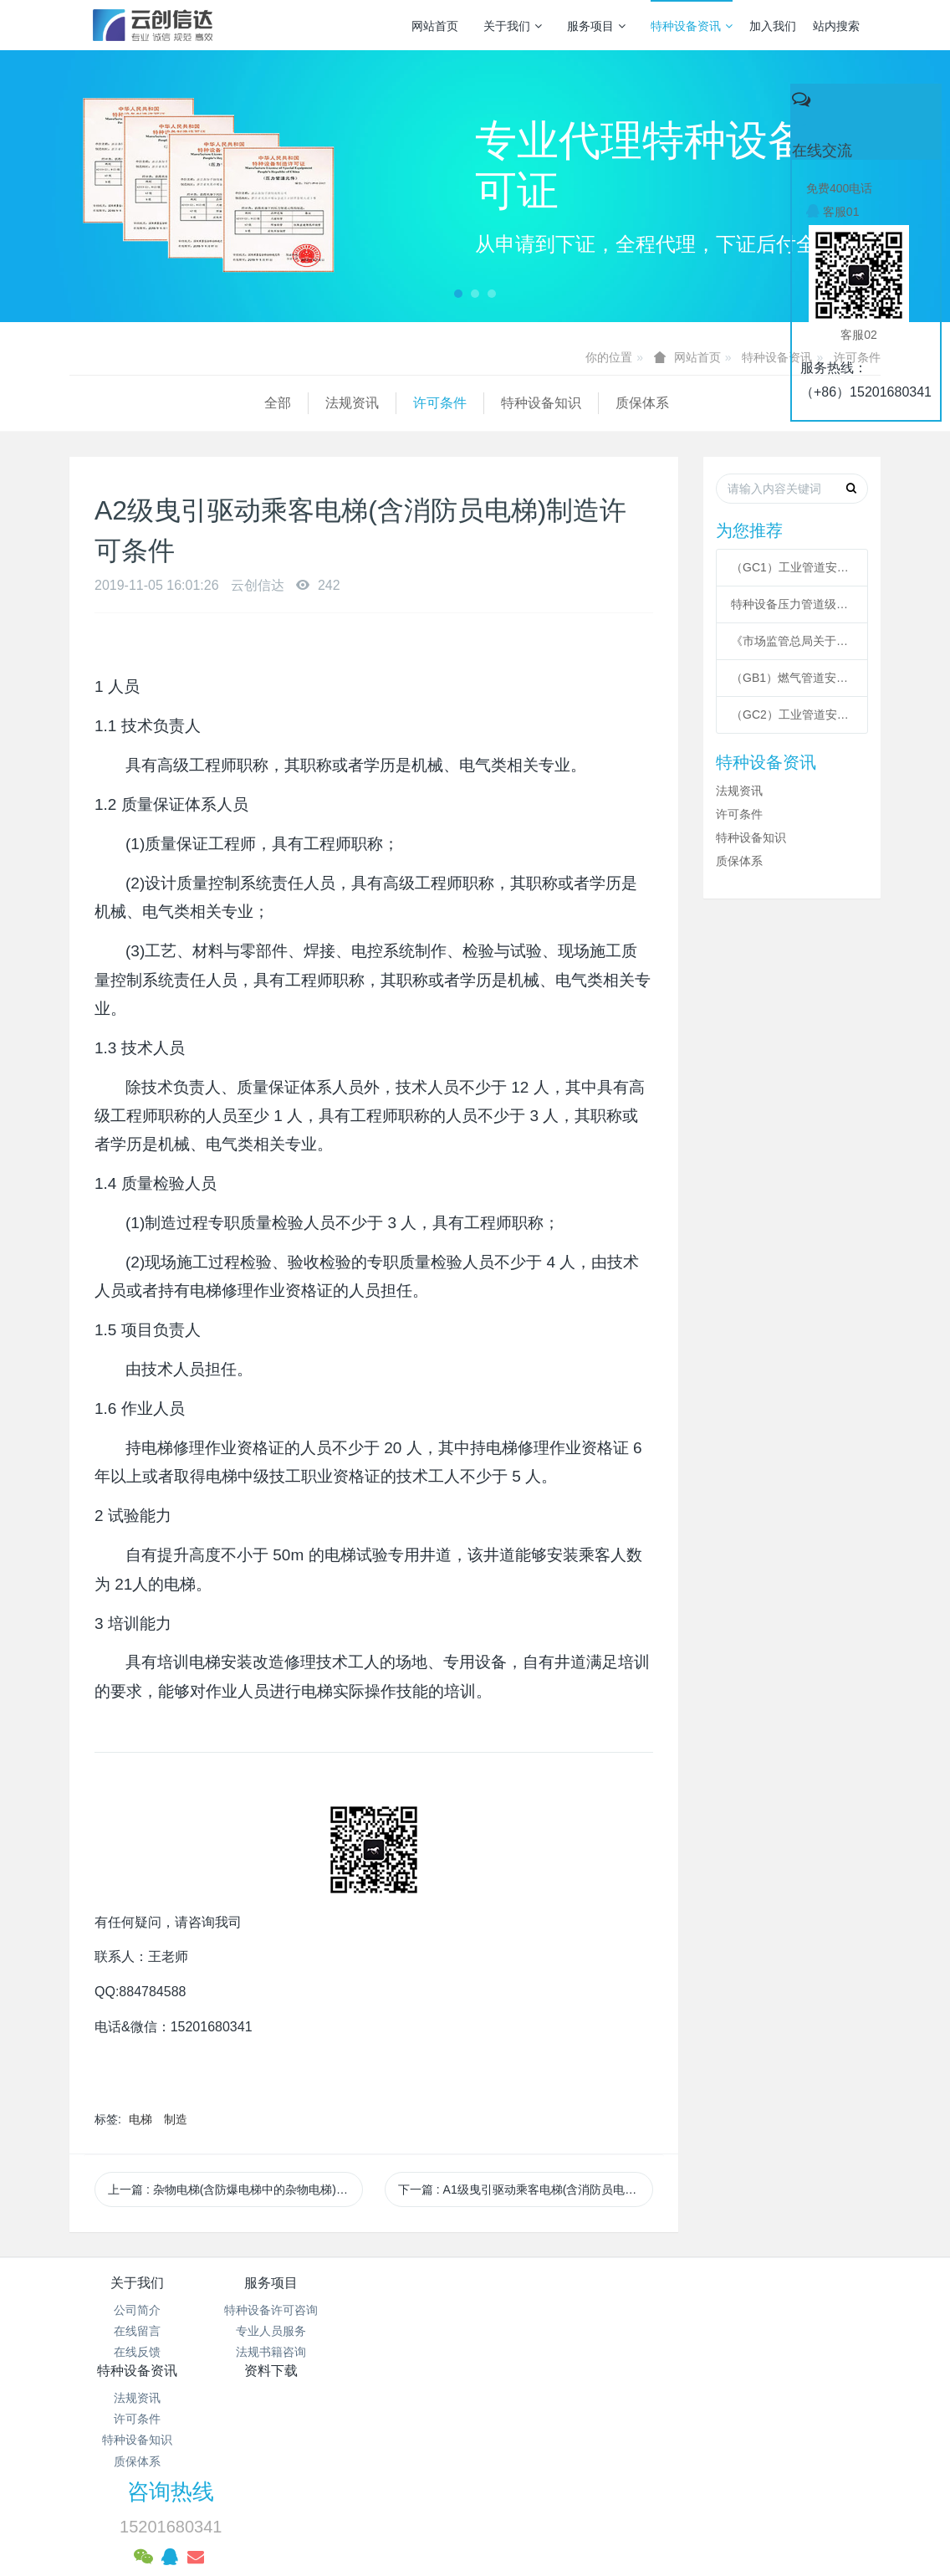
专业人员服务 (272, 2331)
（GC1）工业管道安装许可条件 (792, 567)
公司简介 (137, 2310)
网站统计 (475, 2462)
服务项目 (596, 26)
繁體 (475, 2536)
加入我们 (772, 26)
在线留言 (137, 2331)
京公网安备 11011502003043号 (475, 2441)
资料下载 (542, 2283)
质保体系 (447, 403)
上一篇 (235, 2189)
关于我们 (512, 26)
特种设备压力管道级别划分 (792, 604)
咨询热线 (711, 2294)
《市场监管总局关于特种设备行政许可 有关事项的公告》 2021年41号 (792, 641)
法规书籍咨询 (272, 2351)
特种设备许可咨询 (272, 2310)
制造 (175, 2119)
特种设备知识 (346, 403)
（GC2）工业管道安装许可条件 (792, 714)
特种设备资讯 (692, 26)
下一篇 (525, 2189)
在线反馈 (137, 2351)
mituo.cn (580, 2505)
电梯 (140, 2119)
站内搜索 (836, 26)
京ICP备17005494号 (634, 2420)
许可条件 (245, 403)
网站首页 (434, 26)
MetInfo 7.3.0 (448, 2505)
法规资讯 (157, 403)
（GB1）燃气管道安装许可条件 (792, 677)
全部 (82, 403)
